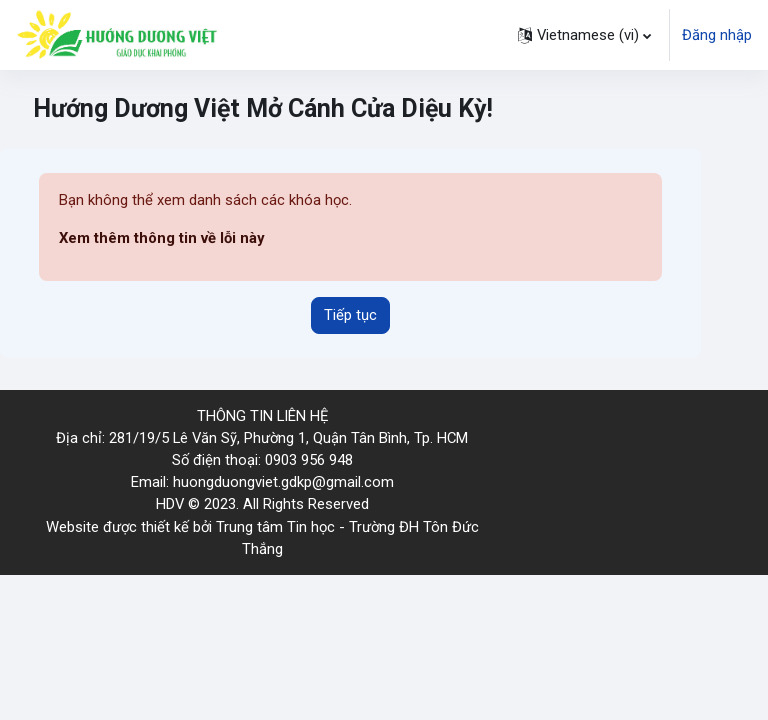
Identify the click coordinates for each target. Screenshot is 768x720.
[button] (584, 35)
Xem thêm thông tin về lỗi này (161, 238)
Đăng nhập (717, 35)
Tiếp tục (350, 315)
